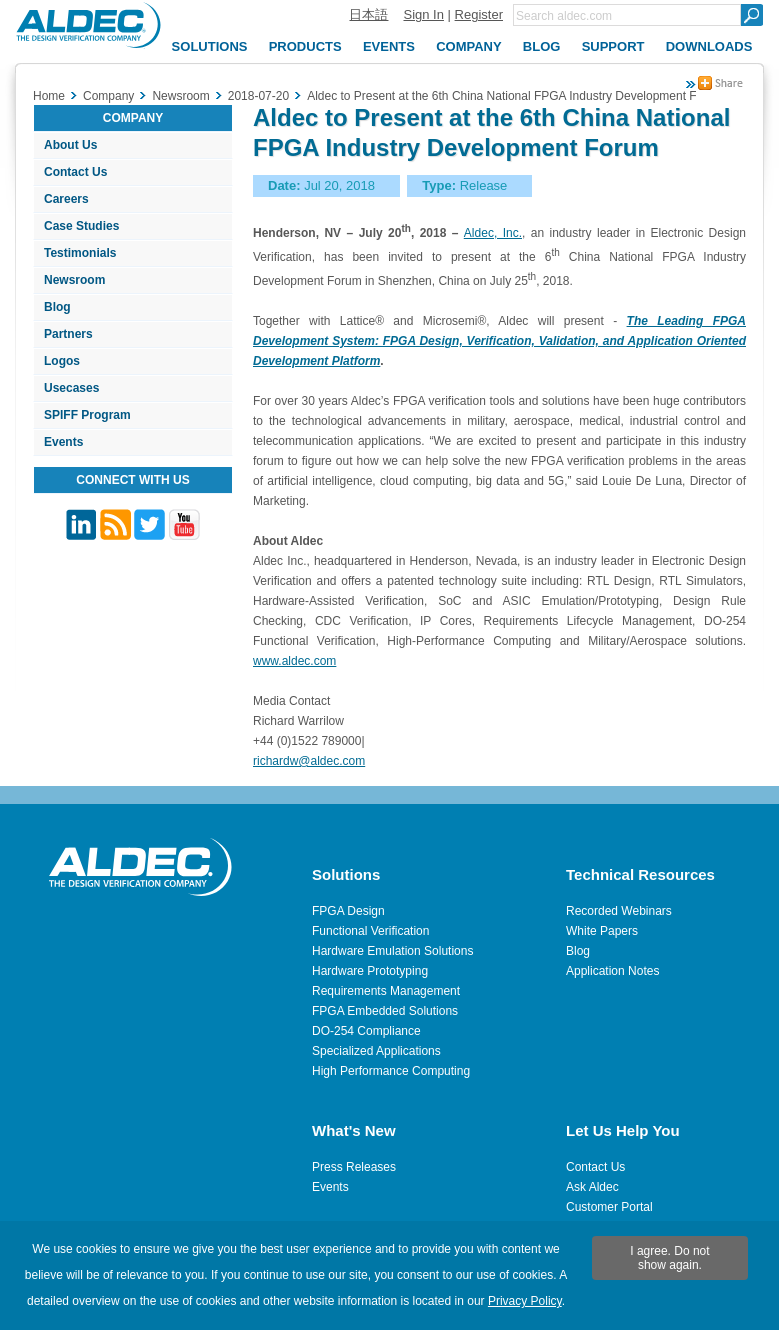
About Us (70, 145)
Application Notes (612, 971)
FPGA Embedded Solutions (385, 1011)
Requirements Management (386, 991)
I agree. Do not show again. (669, 1258)
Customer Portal (609, 1207)
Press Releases (354, 1167)
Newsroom (74, 280)
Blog (57, 307)
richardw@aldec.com (309, 761)
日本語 (368, 14)
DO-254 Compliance (366, 1031)
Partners (68, 334)
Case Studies (81, 226)
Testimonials (80, 253)
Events (63, 442)
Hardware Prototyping (370, 971)
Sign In (423, 14)
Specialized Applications (376, 1051)
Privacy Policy (525, 1301)
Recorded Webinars (619, 911)
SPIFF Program (87, 415)
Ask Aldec (592, 1187)
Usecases (71, 388)
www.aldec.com (294, 661)
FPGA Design (348, 911)
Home (49, 96)
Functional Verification (370, 931)
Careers (66, 199)
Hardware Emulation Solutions (392, 951)
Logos (62, 361)
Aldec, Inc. (493, 233)
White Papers (602, 931)
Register (479, 14)
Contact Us (75, 172)
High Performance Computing (391, 1071)
